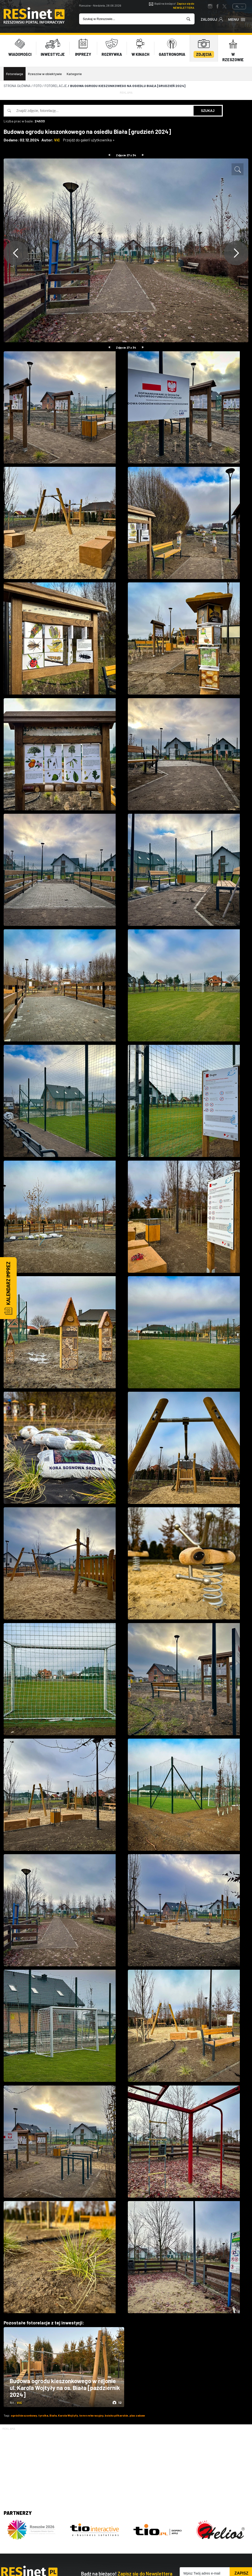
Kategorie (74, 74)
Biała (53, 2415)
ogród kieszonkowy (24, 2415)
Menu (237, 19)
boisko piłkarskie (116, 2415)
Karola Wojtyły (68, 2415)
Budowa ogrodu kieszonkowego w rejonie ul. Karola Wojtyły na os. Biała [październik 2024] (65, 2387)
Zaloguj (212, 19)
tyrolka (43, 2415)
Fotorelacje (14, 74)
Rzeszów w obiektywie (45, 74)
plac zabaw (137, 2415)
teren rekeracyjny (91, 2415)
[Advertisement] (126, 2465)
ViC (57, 139)
